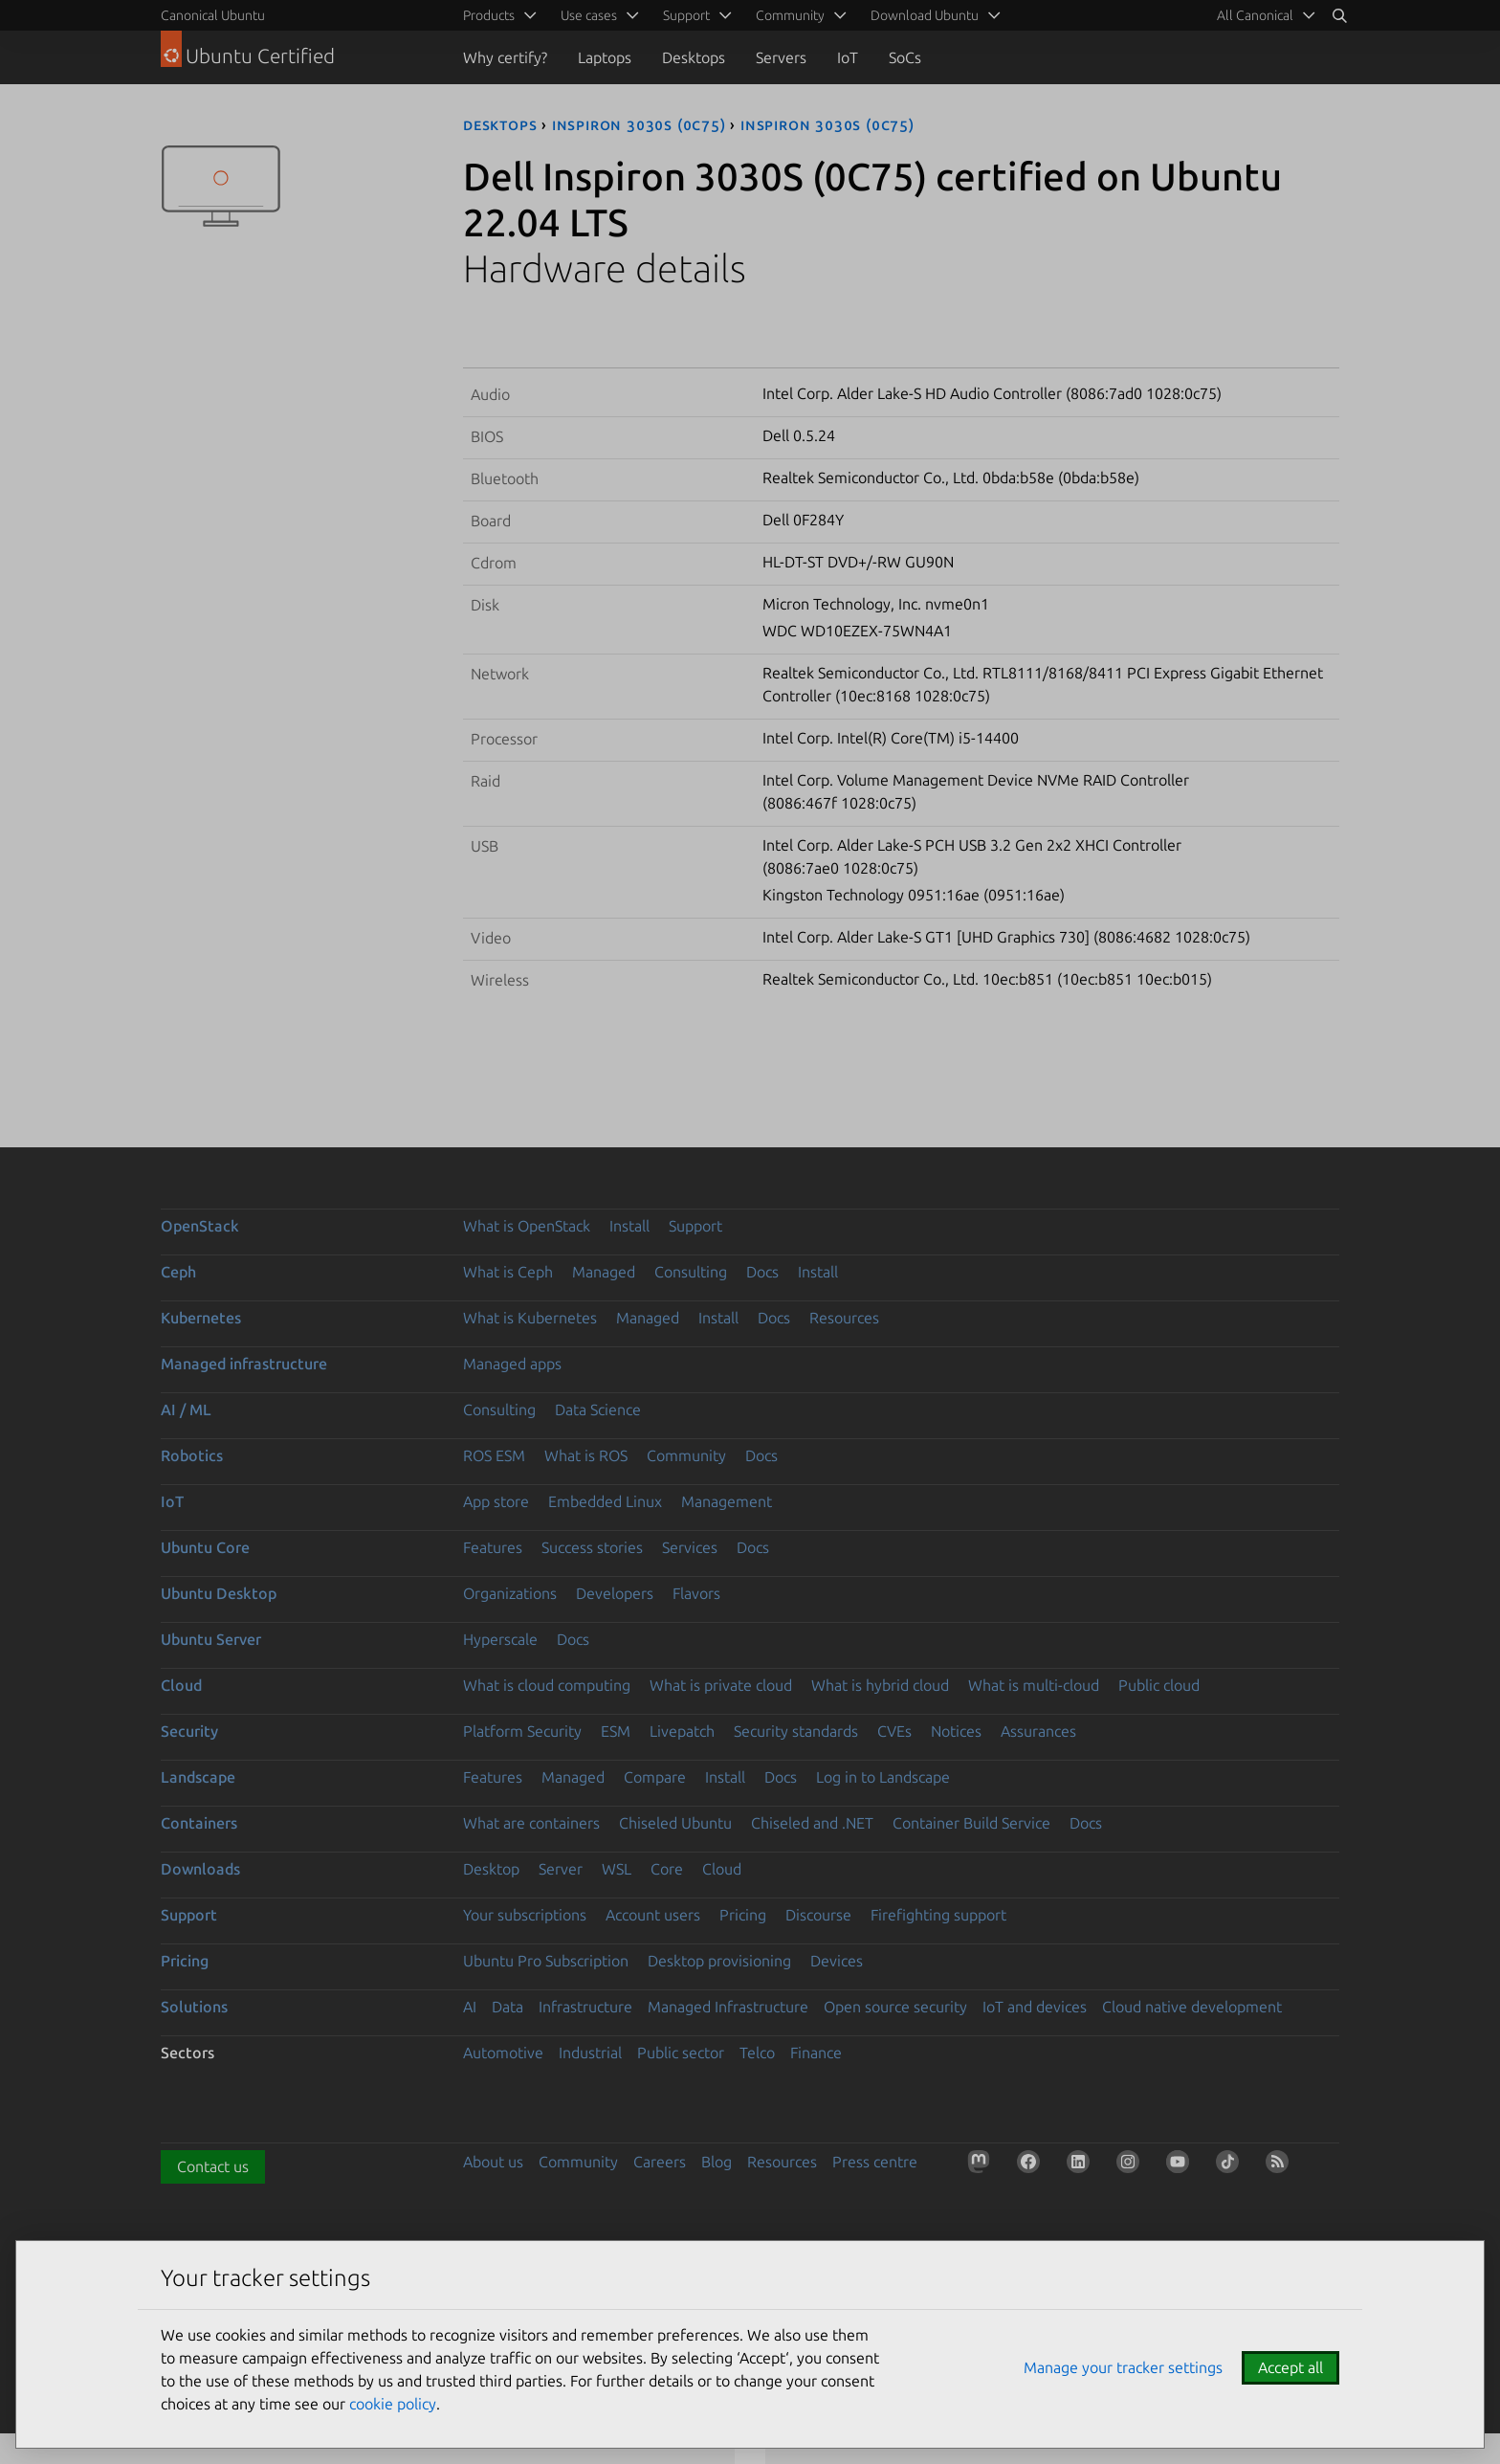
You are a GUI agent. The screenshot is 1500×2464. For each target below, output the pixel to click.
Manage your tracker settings (1123, 2367)
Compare (655, 1777)
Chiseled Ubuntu (675, 1822)
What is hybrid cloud (880, 1685)
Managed (603, 1271)
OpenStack (200, 1225)
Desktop (491, 1868)
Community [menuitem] (790, 15)
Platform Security (522, 1731)
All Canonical (1255, 15)
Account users (653, 1914)
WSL (616, 1868)
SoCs (905, 57)
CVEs (894, 1731)
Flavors (696, 1593)
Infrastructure (585, 2006)
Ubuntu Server (211, 1639)
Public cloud (1159, 1685)
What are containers (531, 1822)
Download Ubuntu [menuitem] (925, 15)
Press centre (874, 2161)
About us (493, 2161)
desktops (500, 124)
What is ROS (586, 1455)
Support (695, 1225)
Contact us (213, 2166)
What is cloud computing (546, 1685)
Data (507, 2006)
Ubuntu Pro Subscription (546, 1960)
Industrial (590, 2052)
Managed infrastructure (244, 1363)
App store (496, 1501)
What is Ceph (508, 1271)
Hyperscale (500, 1639)
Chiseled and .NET (812, 1822)
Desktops (693, 57)
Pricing (742, 1914)
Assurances (1038, 1731)
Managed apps (512, 1363)
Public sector (680, 2052)
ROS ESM (494, 1455)
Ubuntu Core (205, 1547)
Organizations (510, 1593)
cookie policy (392, 2403)
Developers (614, 1593)
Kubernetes (201, 1317)
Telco (757, 2052)
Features (492, 1547)
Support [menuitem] (686, 15)
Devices (836, 1960)
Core (667, 1868)
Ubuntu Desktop (218, 1593)
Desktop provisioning (719, 1960)
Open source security (895, 2006)
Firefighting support (938, 1914)
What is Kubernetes (530, 1317)
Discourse (818, 1914)
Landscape (198, 1777)
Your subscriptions (524, 1914)
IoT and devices (1034, 2006)
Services (689, 1547)
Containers (199, 1822)
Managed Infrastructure (728, 2006)
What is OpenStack (526, 1225)
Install (629, 1225)
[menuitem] (1263, 15)
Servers (781, 57)
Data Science (598, 1409)
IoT (847, 57)
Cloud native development (1192, 2006)
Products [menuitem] (489, 15)
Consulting (690, 1271)
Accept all (1290, 2367)
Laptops (604, 57)
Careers (659, 2161)
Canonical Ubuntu (213, 15)
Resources (844, 1317)
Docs (762, 1271)
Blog (716, 2161)
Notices (956, 1731)
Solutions (194, 2006)
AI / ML (186, 1409)
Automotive (503, 2052)
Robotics (192, 1455)
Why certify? (505, 57)
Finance (816, 2052)
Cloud (181, 1685)
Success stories (592, 1547)
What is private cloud (721, 1685)
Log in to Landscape (883, 1777)
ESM (615, 1731)
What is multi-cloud (1033, 1685)
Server (561, 1868)
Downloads (200, 1868)
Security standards (796, 1731)
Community (686, 1455)
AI (469, 2006)
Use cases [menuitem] (589, 15)
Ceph (178, 1271)
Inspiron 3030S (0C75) (639, 124)
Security (189, 1731)
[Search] (1339, 15)
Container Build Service (971, 1822)
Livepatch (682, 1731)
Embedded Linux (605, 1501)
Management (726, 1501)
